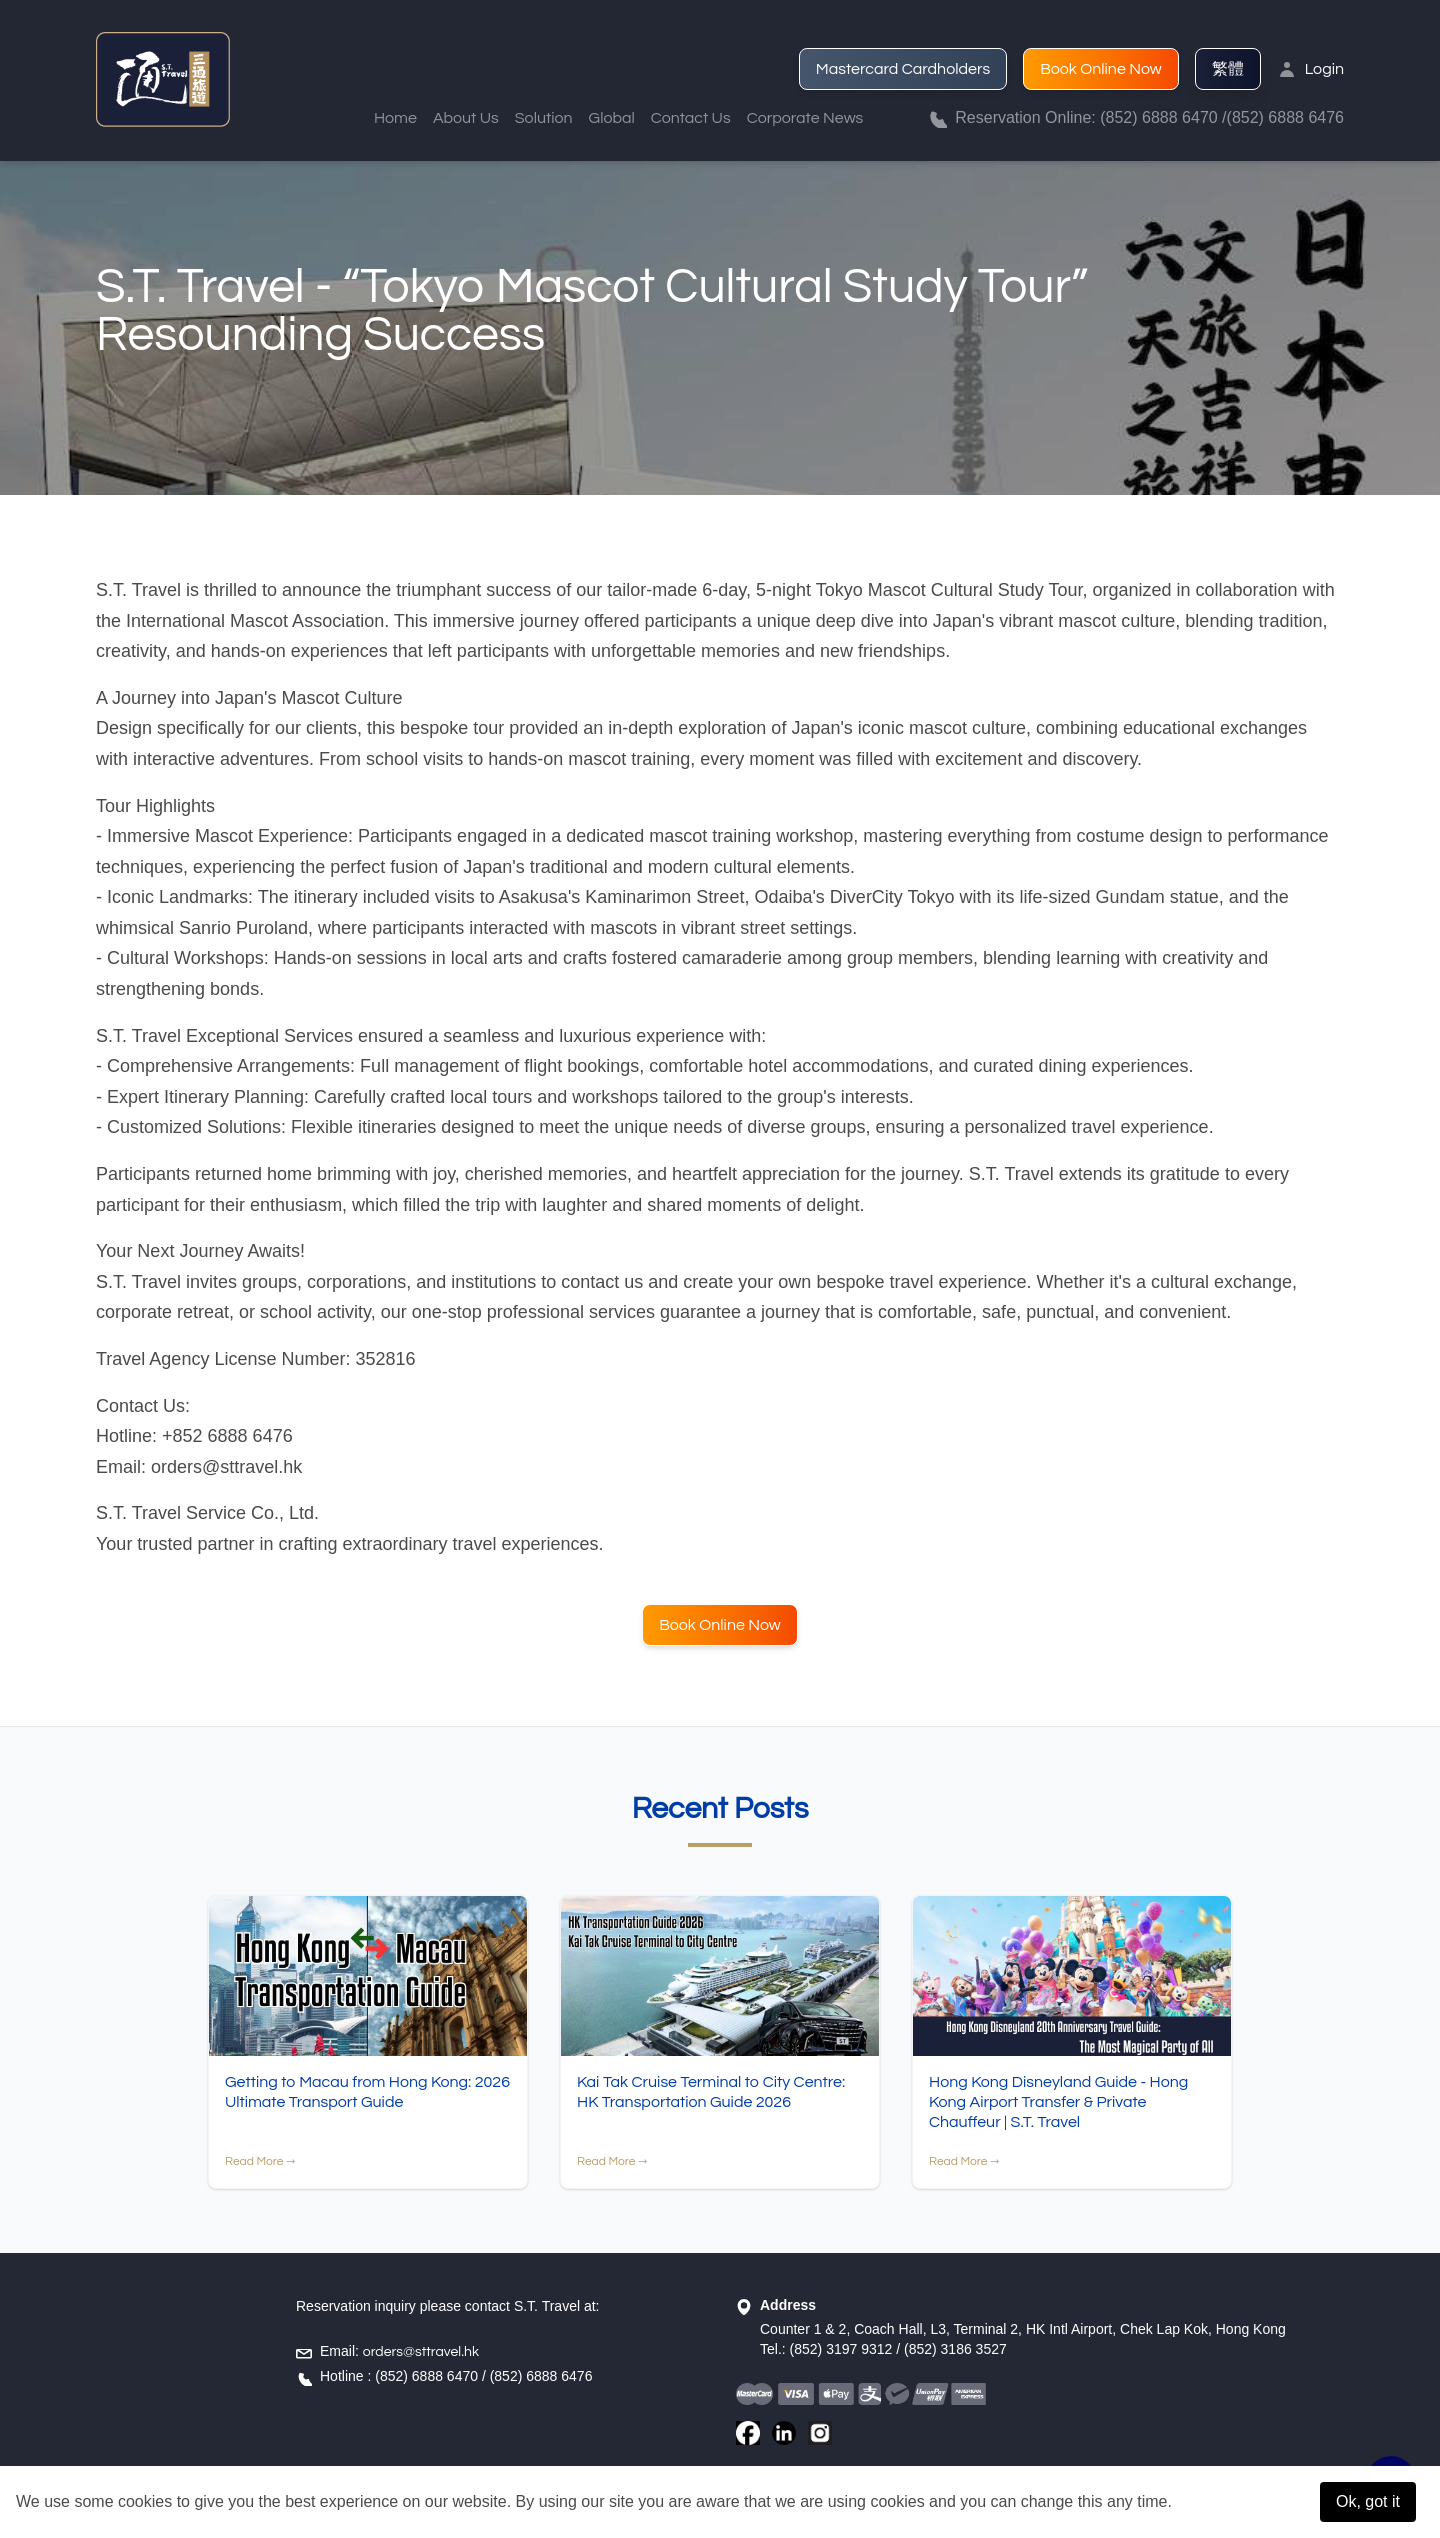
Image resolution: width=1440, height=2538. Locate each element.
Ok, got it (1368, 2501)
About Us (466, 118)
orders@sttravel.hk (421, 2352)
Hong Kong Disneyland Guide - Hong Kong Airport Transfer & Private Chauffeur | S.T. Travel (1058, 2103)
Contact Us (691, 118)
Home (395, 118)
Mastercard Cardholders (903, 69)
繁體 (1228, 69)
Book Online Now (1101, 69)
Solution (544, 118)
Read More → (260, 2162)
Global (612, 118)
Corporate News (805, 118)
